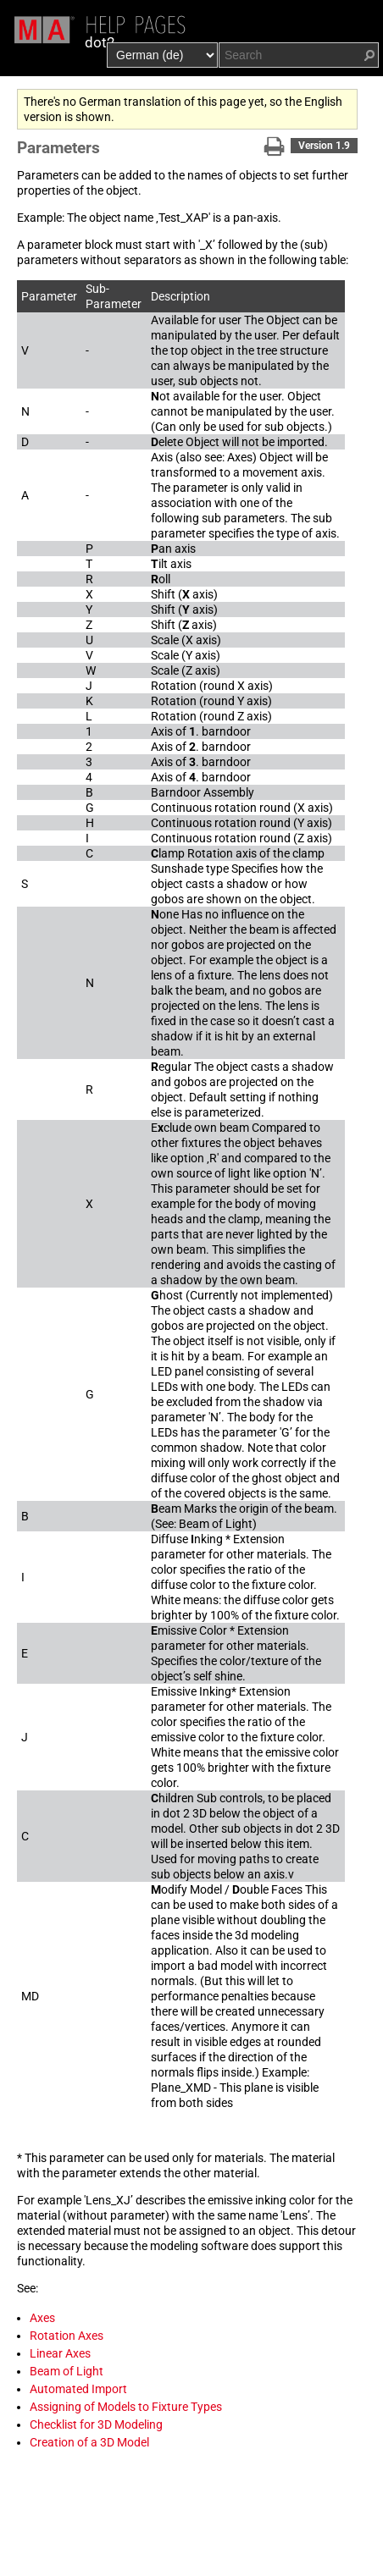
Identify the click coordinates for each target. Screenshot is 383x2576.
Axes (42, 2318)
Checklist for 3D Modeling (96, 2424)
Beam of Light (66, 2371)
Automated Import (78, 2389)
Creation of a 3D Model (89, 2442)
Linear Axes (60, 2353)
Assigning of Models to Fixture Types (126, 2406)
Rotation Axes (66, 2335)
